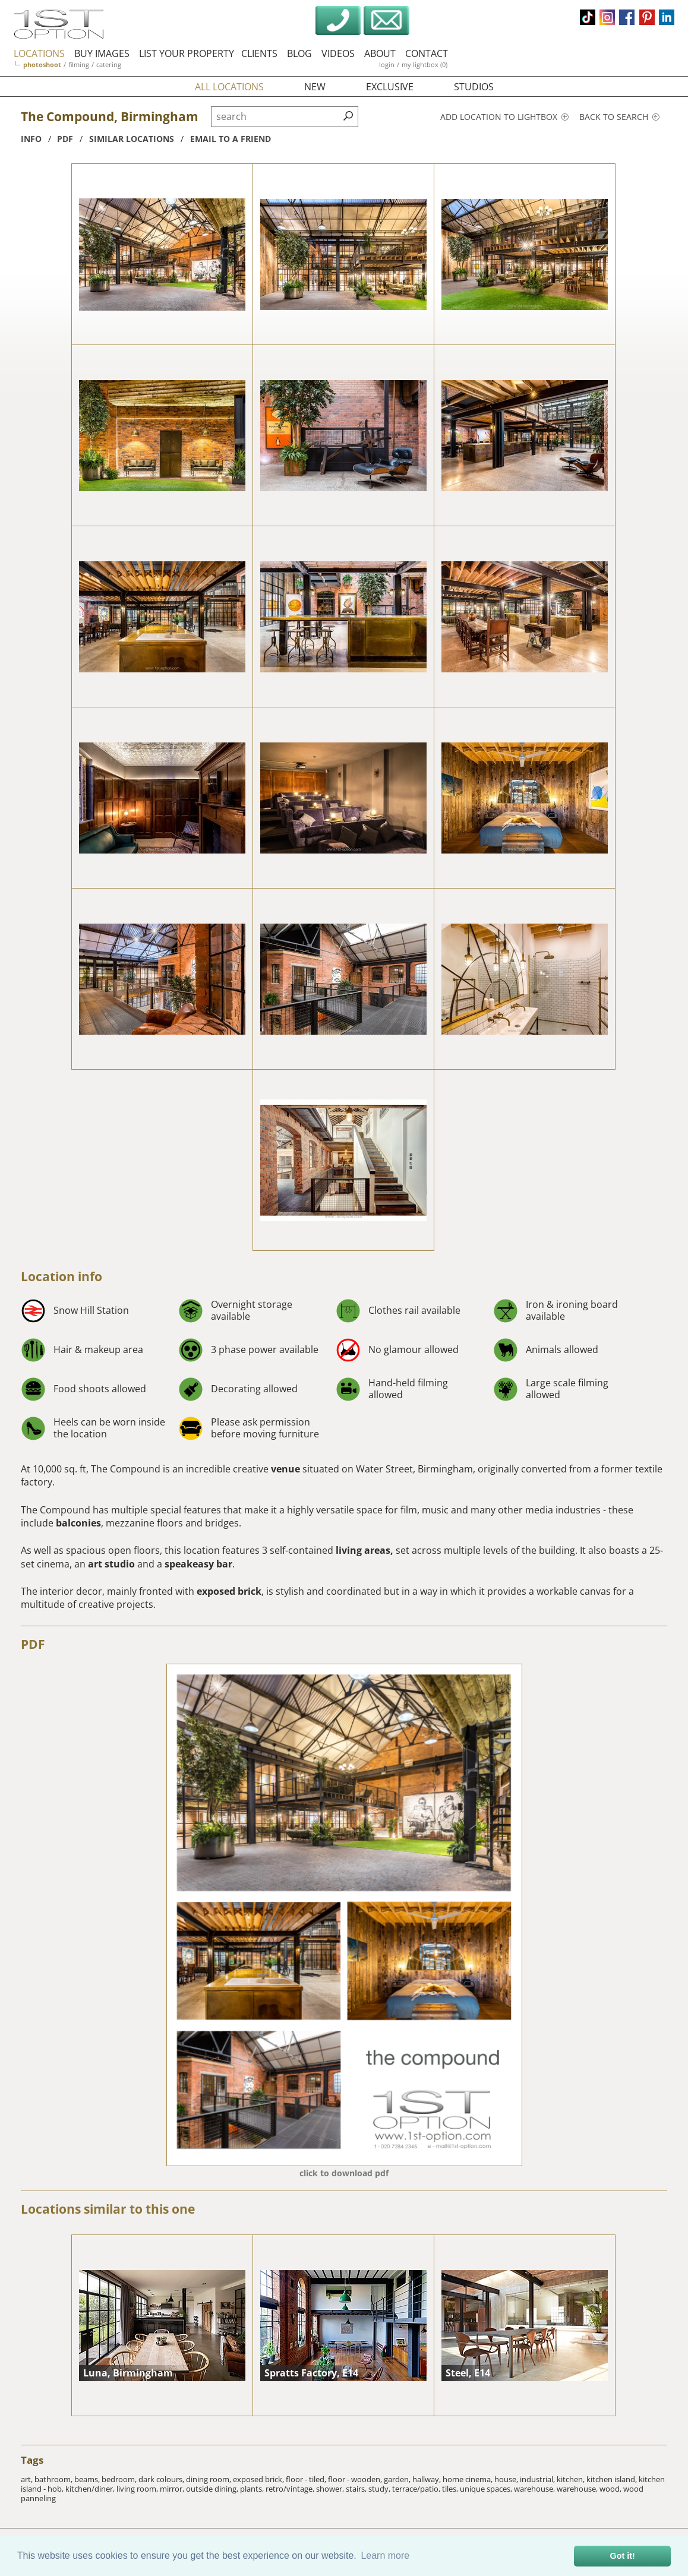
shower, (331, 2488)
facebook (627, 17)
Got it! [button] (622, 2556)
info (31, 138)
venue (285, 1468)
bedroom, (120, 2479)
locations (39, 53)
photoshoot (42, 64)
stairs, (357, 2488)
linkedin (666, 17)
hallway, (427, 2479)
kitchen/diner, (90, 2488)
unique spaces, (487, 2488)
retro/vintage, (291, 2488)
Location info (61, 1276)
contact (426, 53)
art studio (111, 1563)
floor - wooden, (356, 2479)
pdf (65, 138)
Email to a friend (230, 138)
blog (299, 53)
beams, (88, 2479)
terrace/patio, (417, 2488)
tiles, (451, 2488)
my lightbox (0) (424, 64)
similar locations (131, 138)
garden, (398, 2479)
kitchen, (571, 2479)
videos (338, 53)
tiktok (587, 17)
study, (380, 2488)
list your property (186, 53)
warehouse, (535, 2488)
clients (259, 53)
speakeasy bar (198, 1563)
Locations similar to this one (108, 2209)
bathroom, (54, 2479)
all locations (229, 86)
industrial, (538, 2479)
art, (27, 2479)
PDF (33, 1644)
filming (78, 64)
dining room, (209, 2479)
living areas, (364, 1550)
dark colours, (162, 2479)
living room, (138, 2488)
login (387, 64)
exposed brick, (259, 2479)
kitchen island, (612, 2479)
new (315, 86)
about (380, 53)
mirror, (173, 2488)
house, (507, 2479)
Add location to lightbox (504, 116)
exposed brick (229, 1591)
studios (474, 86)
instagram (607, 17)
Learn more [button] (385, 2555)
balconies (78, 1522)
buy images (102, 53)
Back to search (619, 116)
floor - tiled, (307, 2479)
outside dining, (213, 2488)
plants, (253, 2488)
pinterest (647, 17)
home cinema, (468, 2479)
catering (108, 64)
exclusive (390, 86)
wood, (611, 2488)
